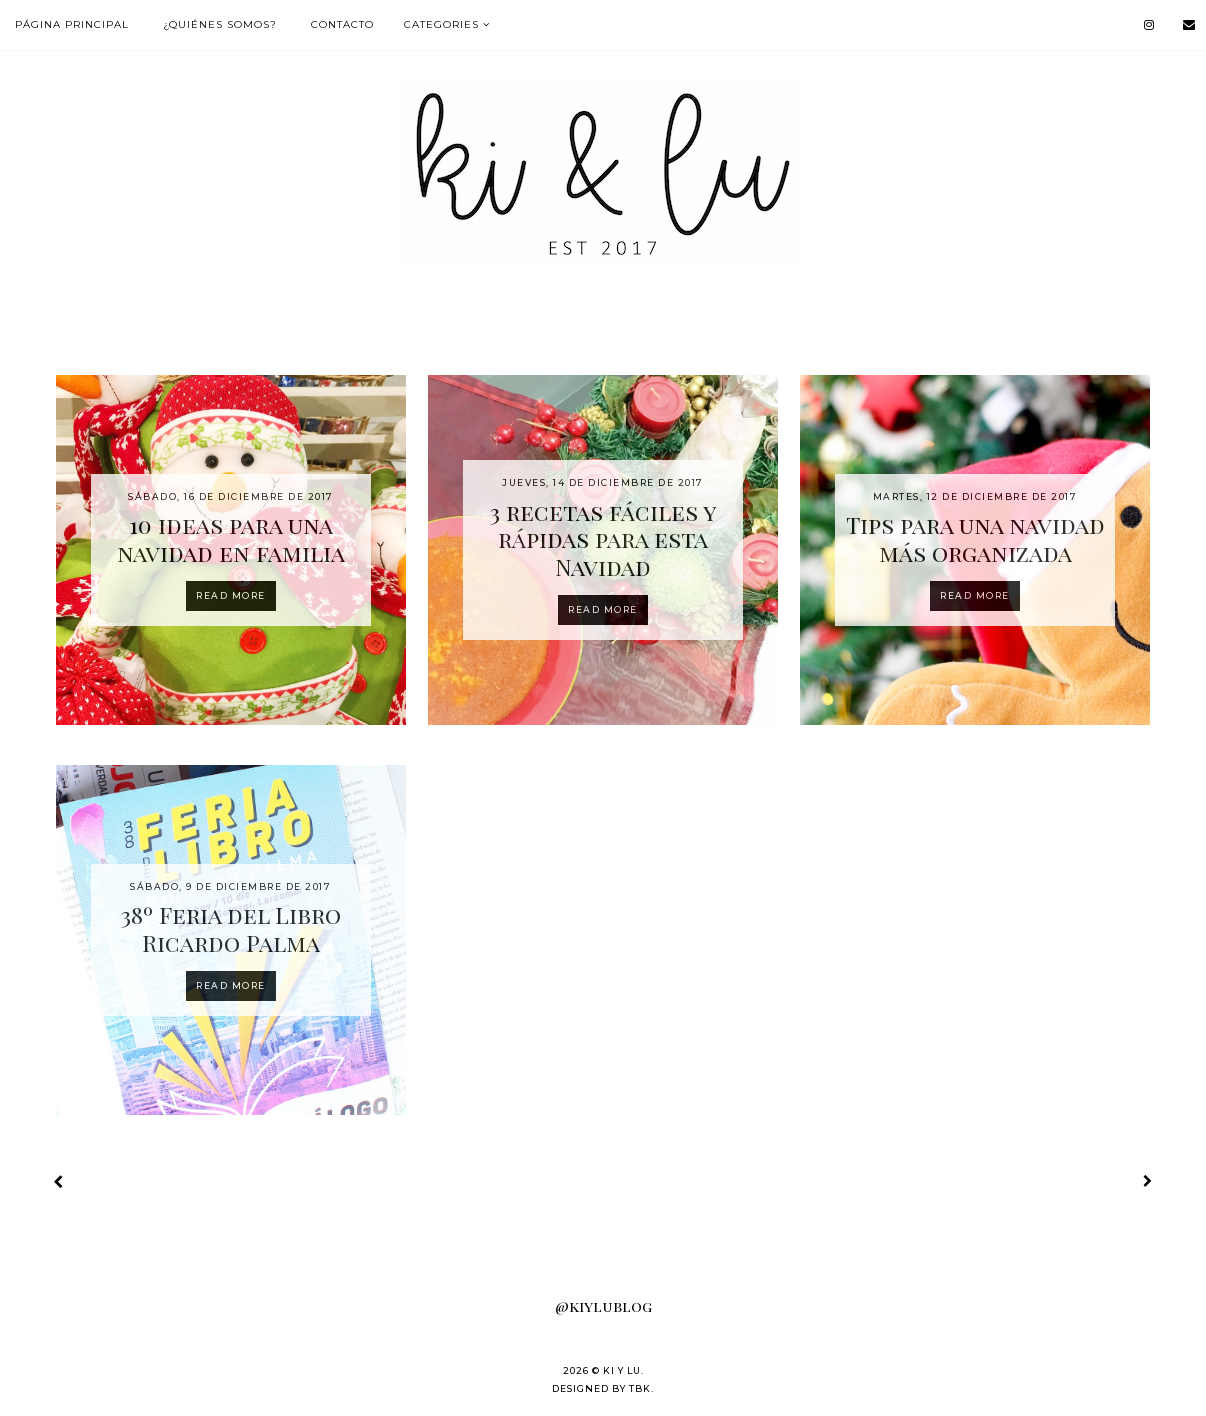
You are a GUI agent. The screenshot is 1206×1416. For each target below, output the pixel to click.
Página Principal (72, 24)
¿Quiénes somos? (220, 24)
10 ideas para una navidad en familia (231, 538)
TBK (640, 1388)
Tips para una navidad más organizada (975, 538)
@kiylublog (603, 1306)
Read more (231, 595)
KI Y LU (622, 1370)
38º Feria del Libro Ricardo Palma (231, 928)
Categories (441, 24)
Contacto (342, 24)
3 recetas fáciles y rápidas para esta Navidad (603, 539)
